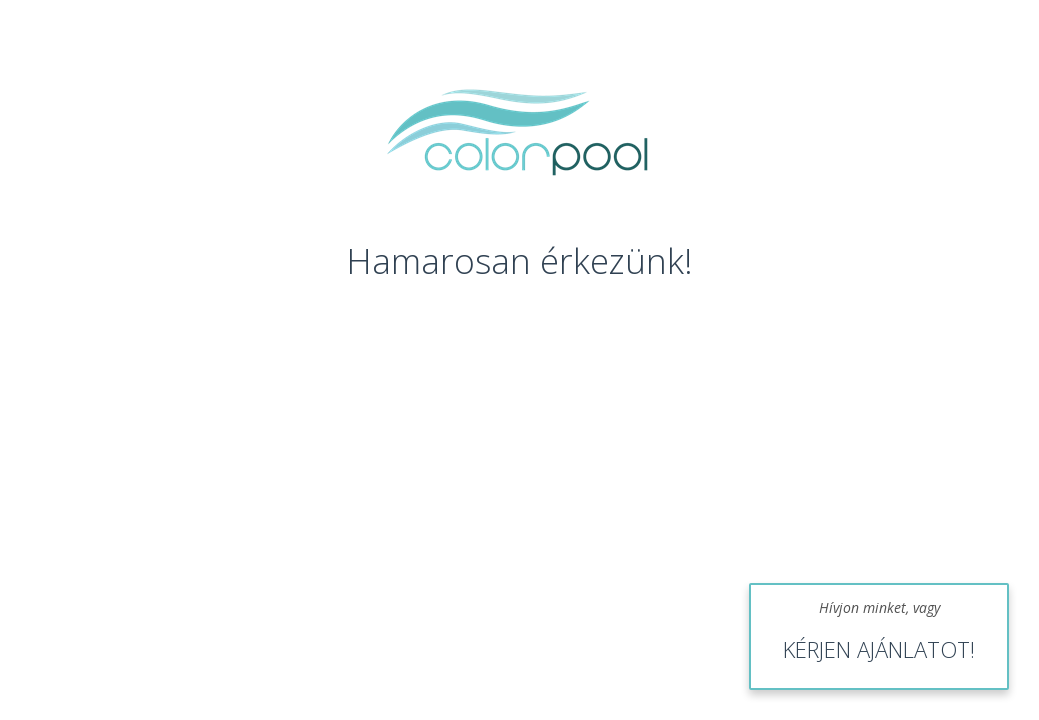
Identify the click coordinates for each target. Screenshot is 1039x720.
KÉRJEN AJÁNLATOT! (879, 649)
